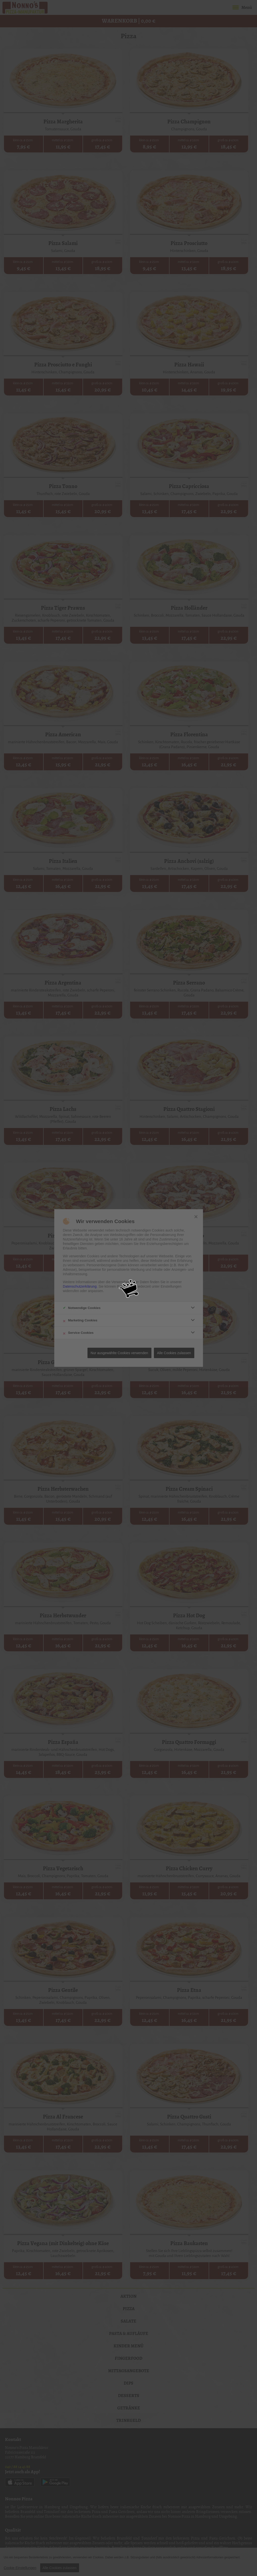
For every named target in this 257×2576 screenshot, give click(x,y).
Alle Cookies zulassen (174, 1353)
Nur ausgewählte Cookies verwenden (119, 1353)
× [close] (196, 1216)
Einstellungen (171, 1286)
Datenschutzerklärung (80, 1286)
